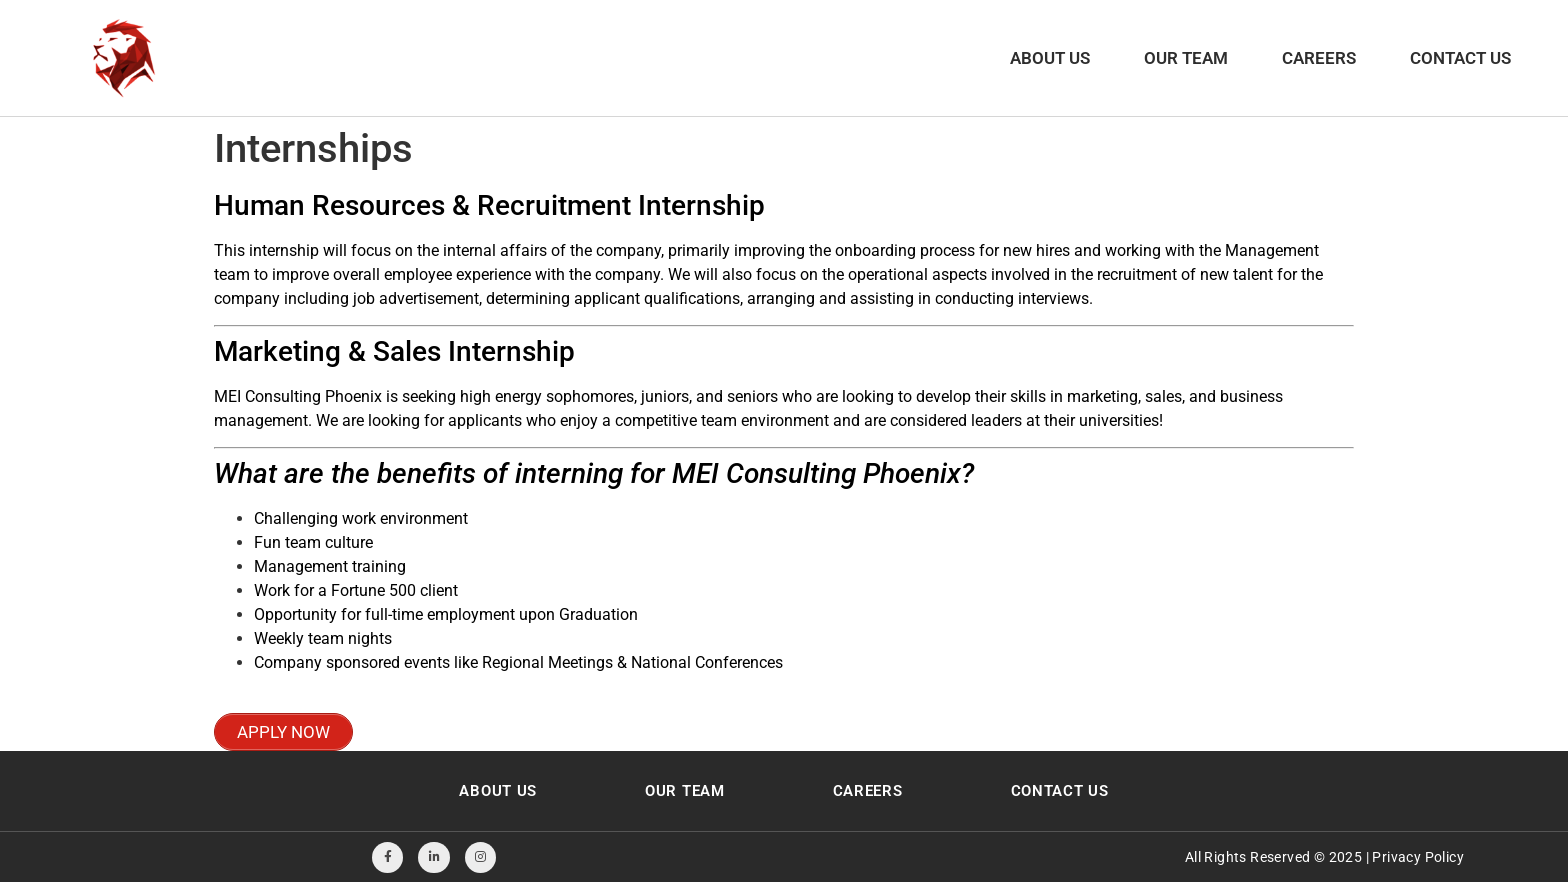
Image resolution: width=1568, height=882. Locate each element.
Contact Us (1460, 58)
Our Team (1186, 58)
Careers (1319, 58)
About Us (1050, 58)
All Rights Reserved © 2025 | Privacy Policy (1324, 857)
